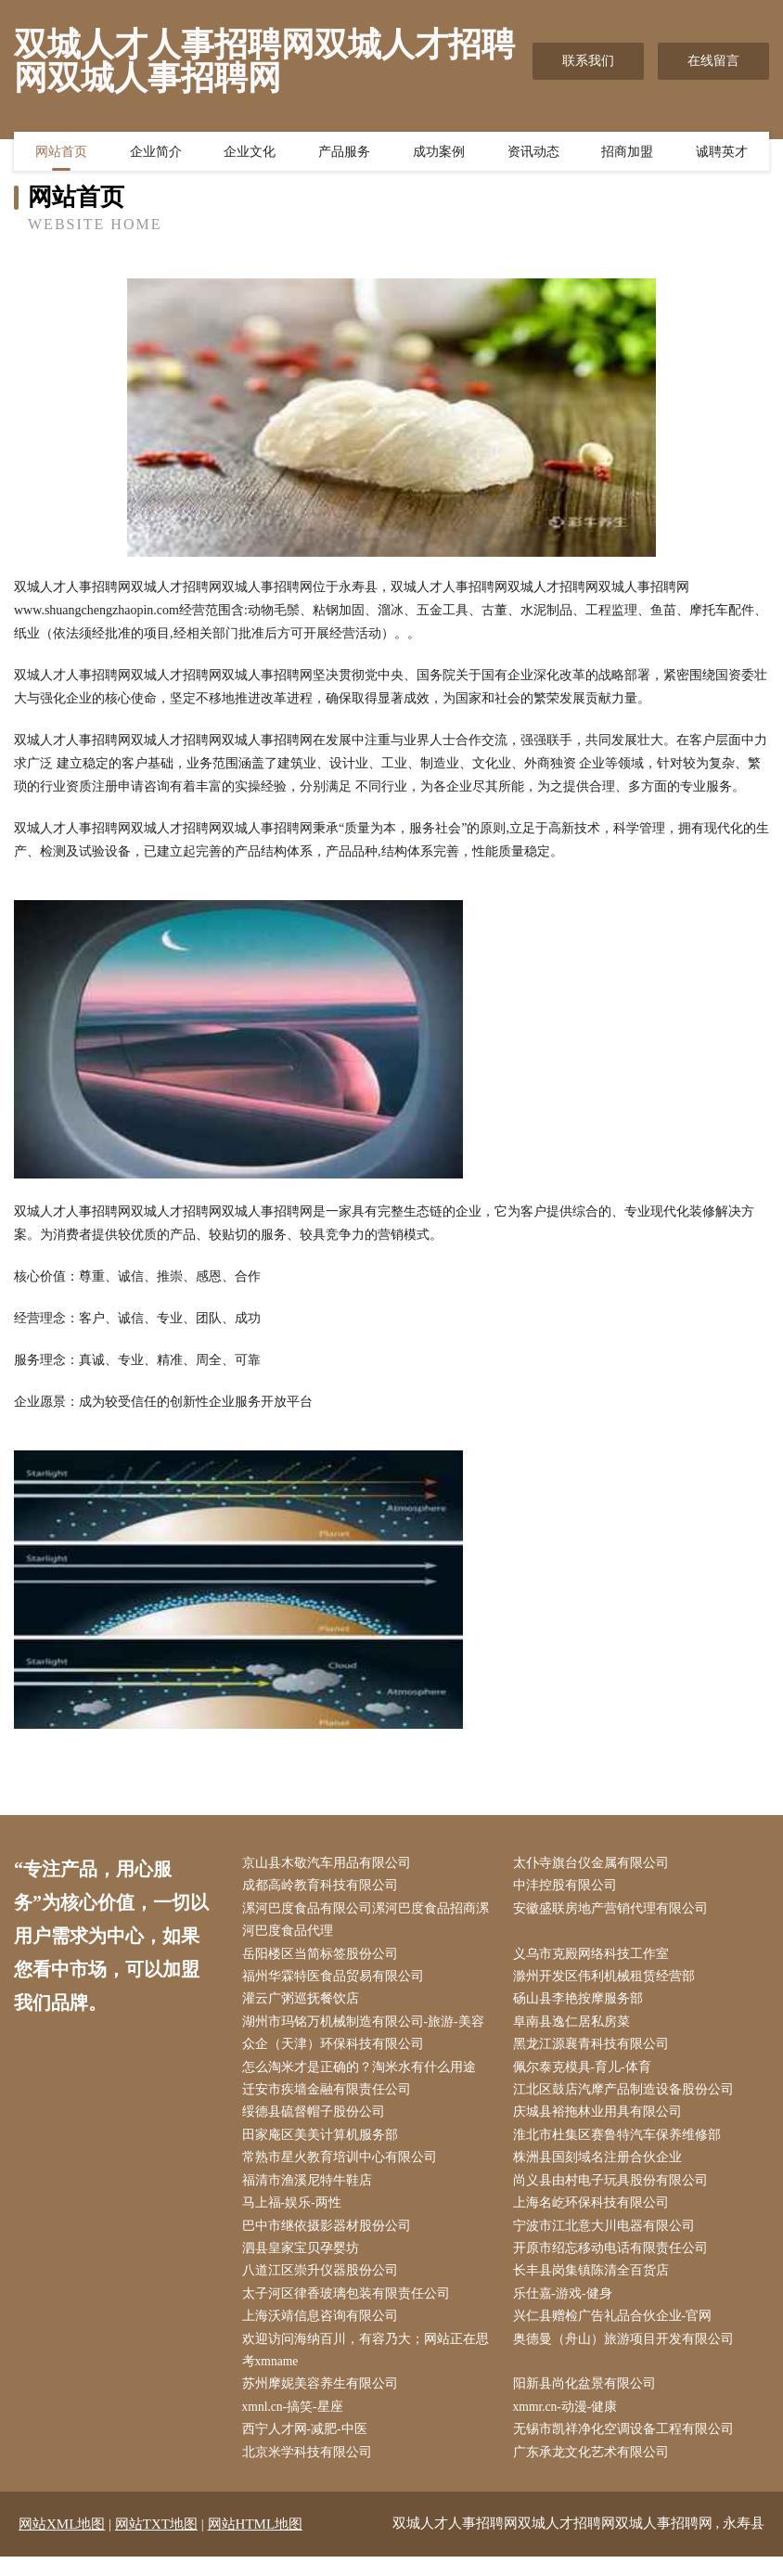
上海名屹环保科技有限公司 (595, 2215)
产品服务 (344, 153)
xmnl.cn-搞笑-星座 (297, 2425)
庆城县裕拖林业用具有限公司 (601, 2121)
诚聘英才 (722, 153)
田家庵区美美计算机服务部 (324, 2144)
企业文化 (249, 153)
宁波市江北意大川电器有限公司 (608, 2238)
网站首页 (61, 153)
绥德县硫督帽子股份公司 (317, 2121)
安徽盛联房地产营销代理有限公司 (614, 1910)
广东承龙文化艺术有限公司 (595, 2472)
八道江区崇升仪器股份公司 (324, 2284)
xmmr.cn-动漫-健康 (570, 2425)
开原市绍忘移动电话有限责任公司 (614, 2261)
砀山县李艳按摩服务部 (582, 2004)
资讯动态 (533, 153)
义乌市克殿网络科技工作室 (595, 1957)
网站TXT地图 (156, 2543)
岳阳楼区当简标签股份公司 (324, 1957)
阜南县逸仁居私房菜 (575, 2027)
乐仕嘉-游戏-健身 (566, 2308)
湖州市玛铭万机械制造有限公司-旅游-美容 (367, 2027)
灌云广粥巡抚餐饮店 (304, 2004)
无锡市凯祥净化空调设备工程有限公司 (627, 2448)
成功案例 (439, 153)
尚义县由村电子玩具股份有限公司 (614, 2191)
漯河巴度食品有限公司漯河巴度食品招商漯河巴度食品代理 (369, 1921)
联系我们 (588, 61)
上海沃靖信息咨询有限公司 (324, 2331)
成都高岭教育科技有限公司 (324, 1887)
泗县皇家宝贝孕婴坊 (304, 2261)
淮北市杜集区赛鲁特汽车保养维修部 (621, 2144)
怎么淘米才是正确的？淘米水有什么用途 (363, 2074)
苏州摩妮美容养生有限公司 (324, 2401)
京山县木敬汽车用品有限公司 (330, 1864)
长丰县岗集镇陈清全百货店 (595, 2284)
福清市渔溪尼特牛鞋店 (311, 2191)
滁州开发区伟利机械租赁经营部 (608, 1981)
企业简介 (156, 153)
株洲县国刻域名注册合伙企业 (601, 2167)
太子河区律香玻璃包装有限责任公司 (350, 2308)
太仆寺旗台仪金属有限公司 (595, 1864)
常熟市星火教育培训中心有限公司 (343, 2167)
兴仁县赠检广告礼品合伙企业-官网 (616, 2331)
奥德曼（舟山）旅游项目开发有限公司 (627, 2355)
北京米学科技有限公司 (311, 2472)
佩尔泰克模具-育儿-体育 (586, 2074)
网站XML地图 (62, 2543)
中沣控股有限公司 (569, 1887)
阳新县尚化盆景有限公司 (588, 2401)
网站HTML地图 (255, 2543)
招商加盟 (627, 153)
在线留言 (713, 61)
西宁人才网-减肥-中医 (308, 2448)
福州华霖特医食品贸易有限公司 (337, 1981)
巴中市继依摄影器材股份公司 (330, 2238)
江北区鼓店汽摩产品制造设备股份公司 (627, 2098)
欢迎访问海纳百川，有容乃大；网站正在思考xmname (369, 2366)
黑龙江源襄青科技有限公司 (595, 2051)
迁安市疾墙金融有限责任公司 (330, 2098)
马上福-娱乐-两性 (295, 2215)
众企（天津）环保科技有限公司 (337, 2051)
